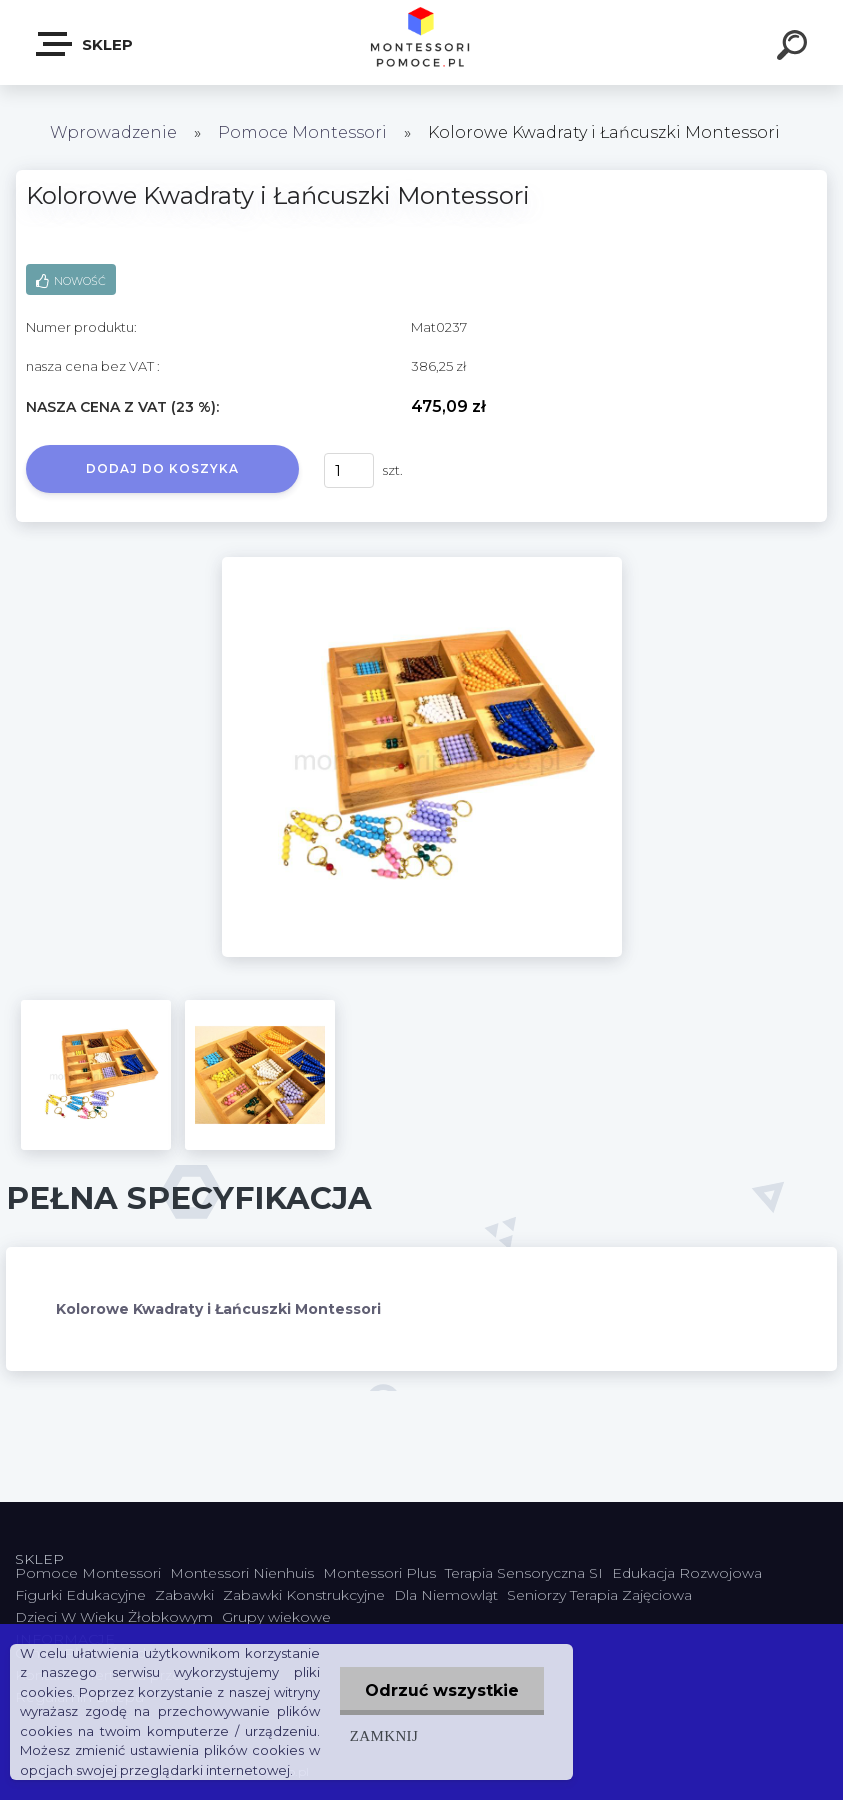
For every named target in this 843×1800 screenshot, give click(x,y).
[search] (795, 48)
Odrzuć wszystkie (442, 1690)
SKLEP (85, 44)
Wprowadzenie (113, 132)
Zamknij (384, 1735)
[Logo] (421, 42)
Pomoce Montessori (302, 132)
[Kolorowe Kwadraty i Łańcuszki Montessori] (422, 564)
